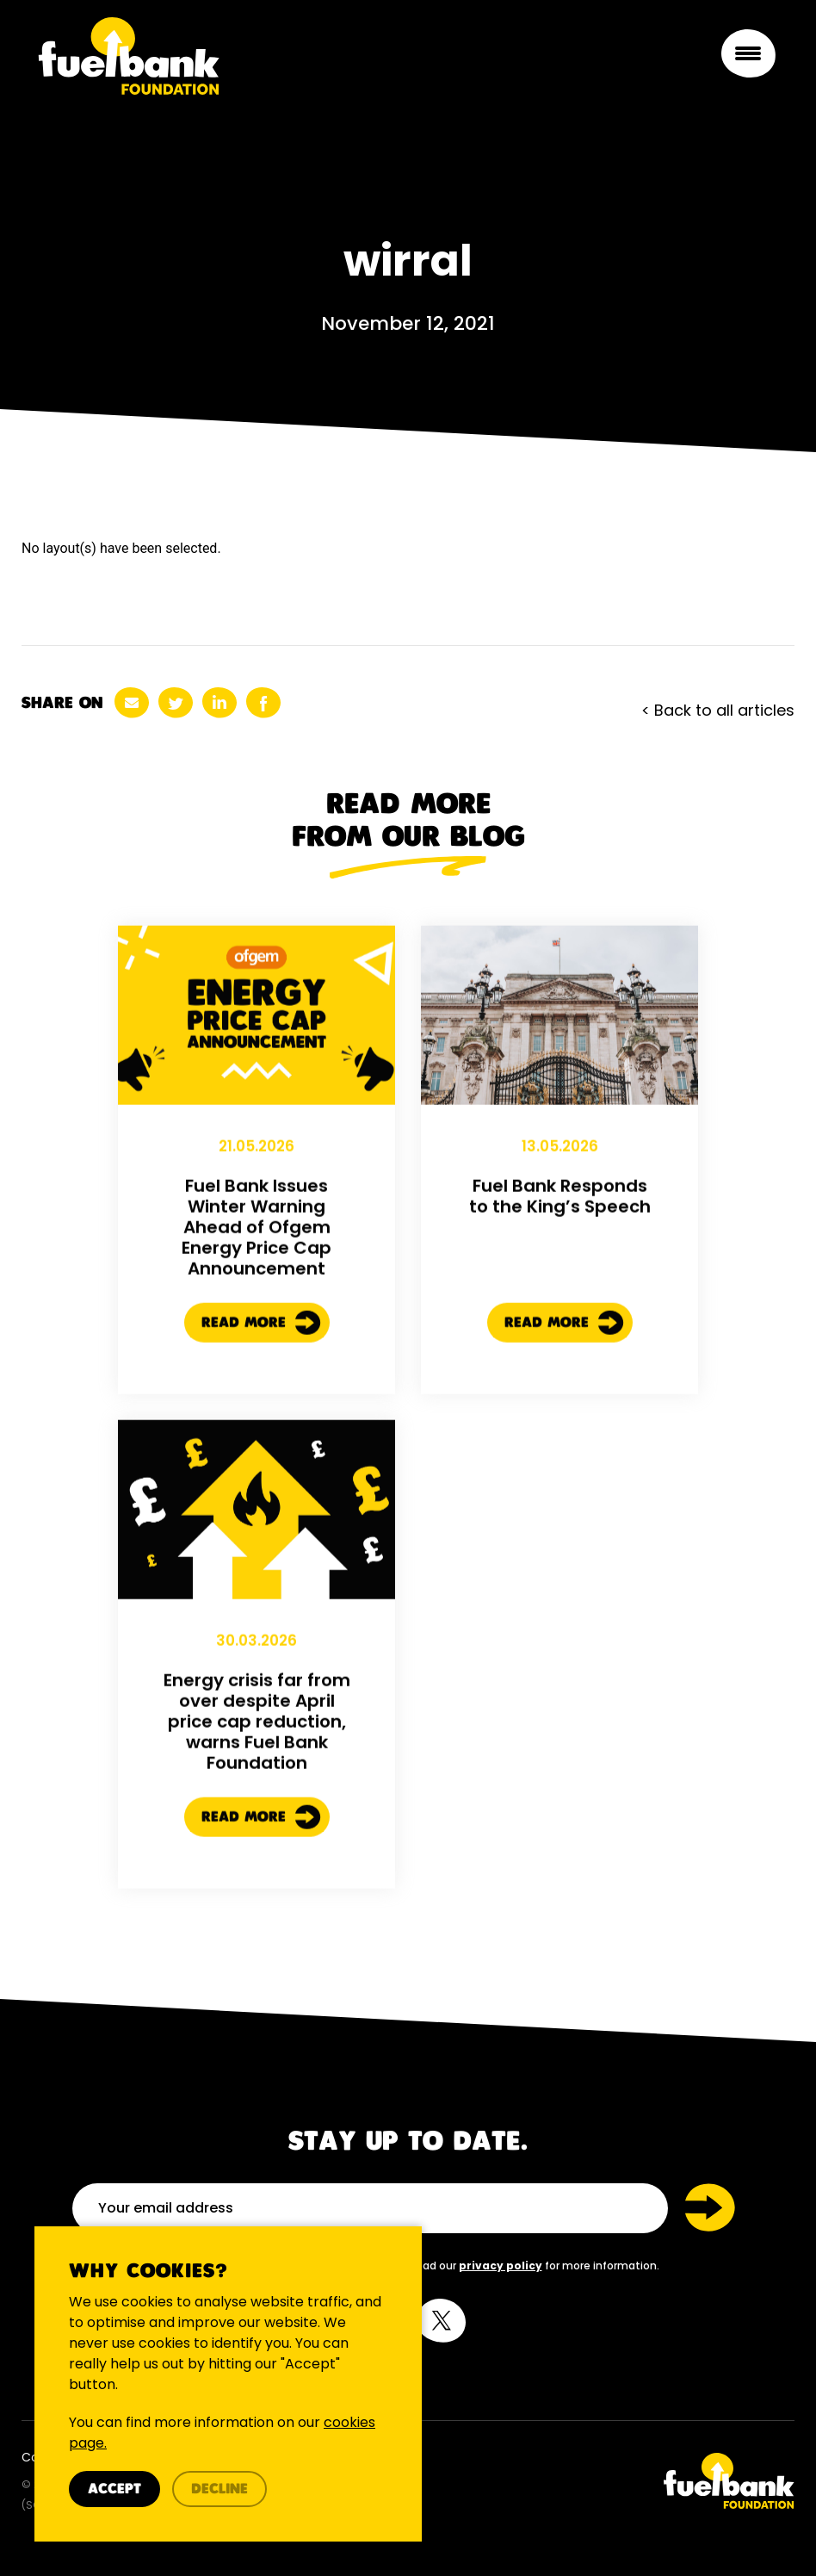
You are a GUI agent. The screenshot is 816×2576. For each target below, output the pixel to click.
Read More (261, 1401)
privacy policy (500, 2265)
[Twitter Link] (607, 2481)
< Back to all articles (717, 710)
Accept (114, 2489)
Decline (219, 2489)
